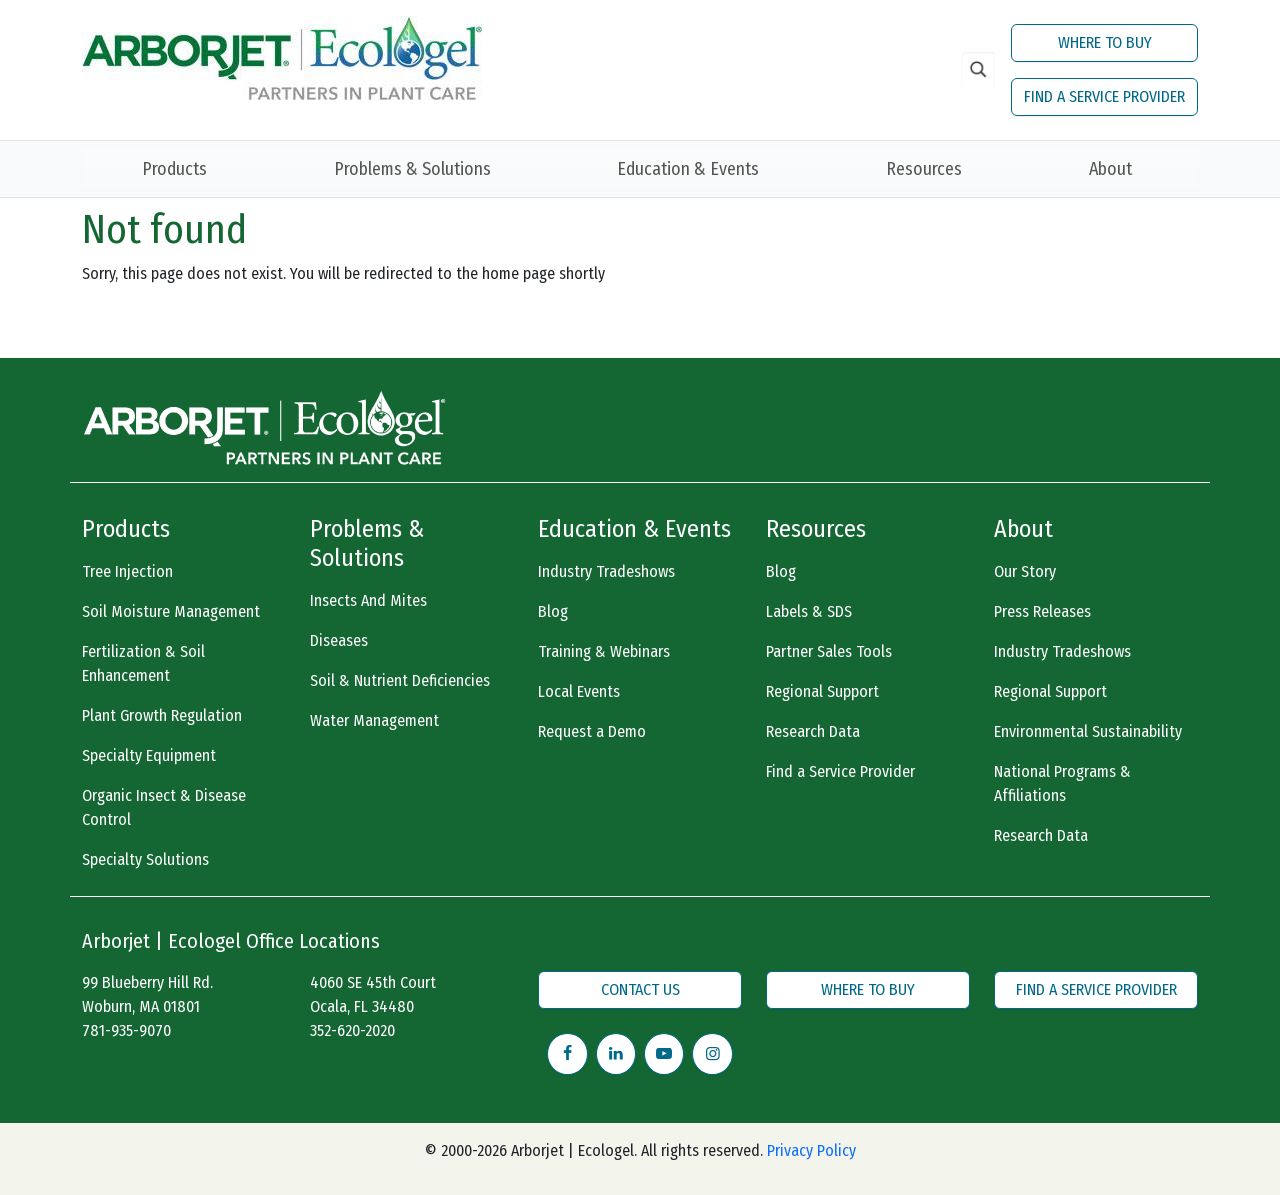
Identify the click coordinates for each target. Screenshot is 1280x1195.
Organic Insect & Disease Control (164, 807)
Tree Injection (127, 571)
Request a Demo (592, 731)
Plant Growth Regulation (162, 715)
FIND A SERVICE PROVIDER (1104, 96)
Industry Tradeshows (606, 571)
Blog (553, 611)
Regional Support (822, 691)
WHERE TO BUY (1105, 42)
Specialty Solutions (145, 859)
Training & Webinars (604, 651)
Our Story (1025, 571)
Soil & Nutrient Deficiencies (400, 680)
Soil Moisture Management (171, 611)
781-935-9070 (126, 1030)
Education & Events (688, 169)
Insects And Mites (368, 600)
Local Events (579, 691)
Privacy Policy (811, 1150)
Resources (924, 169)
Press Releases (1042, 611)
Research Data (813, 731)
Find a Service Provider (840, 771)
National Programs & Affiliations (1062, 783)
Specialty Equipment (149, 755)
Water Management (374, 720)
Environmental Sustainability (1088, 731)
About (1110, 169)
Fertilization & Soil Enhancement (143, 663)
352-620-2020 (352, 1030)
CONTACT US (640, 989)
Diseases (339, 640)
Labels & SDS (809, 611)
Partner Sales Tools (829, 651)
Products (174, 169)
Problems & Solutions (412, 169)
